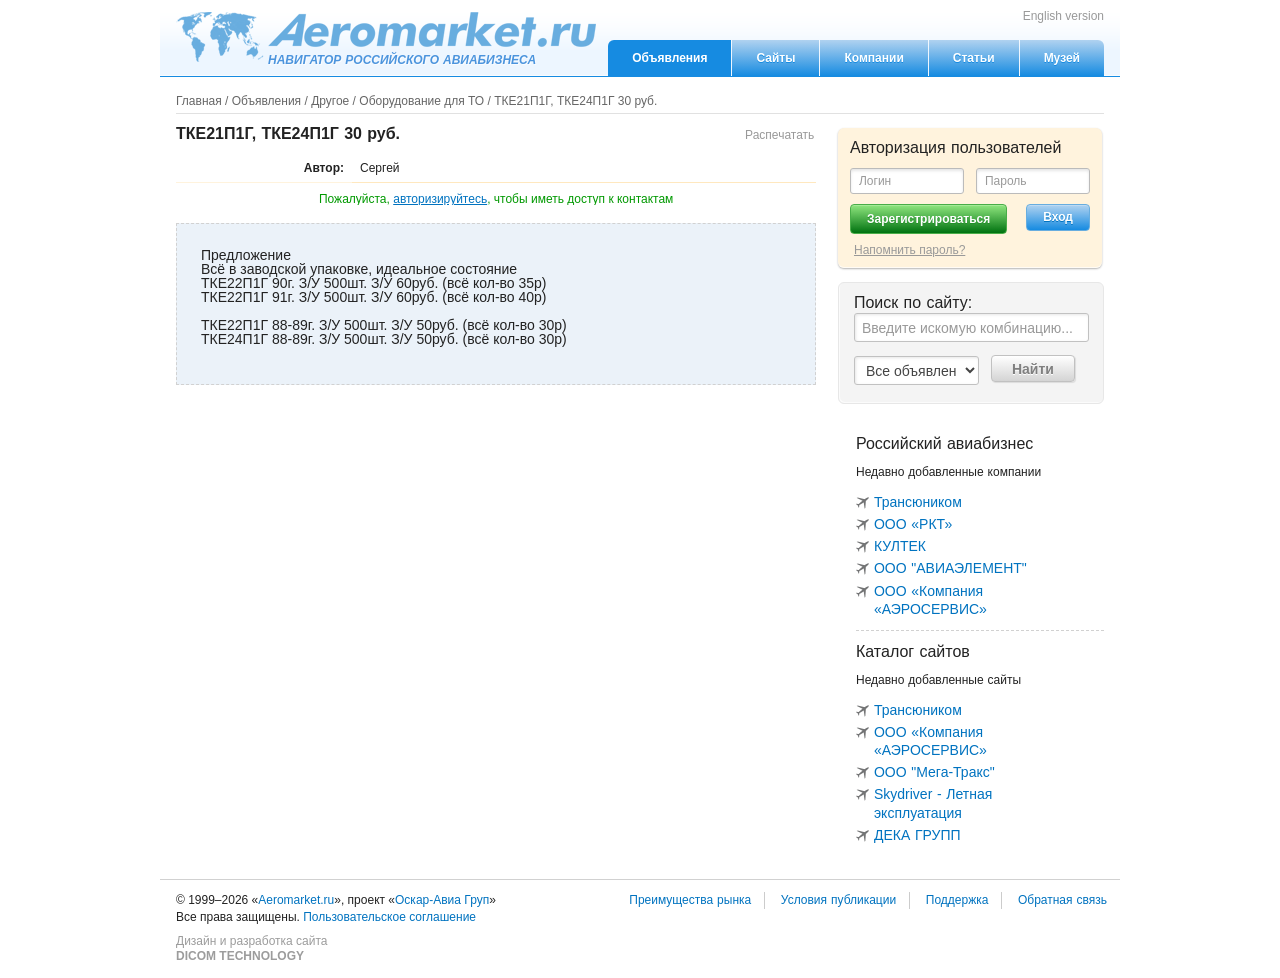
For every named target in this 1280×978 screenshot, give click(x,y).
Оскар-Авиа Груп (442, 900)
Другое (330, 101)
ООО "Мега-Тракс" (934, 772)
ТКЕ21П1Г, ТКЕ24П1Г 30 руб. (575, 101)
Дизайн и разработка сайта (251, 949)
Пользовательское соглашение (389, 917)
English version (1063, 16)
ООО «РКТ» (913, 524)
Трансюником (918, 502)
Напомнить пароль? (909, 250)
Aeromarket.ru (386, 37)
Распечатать (779, 135)
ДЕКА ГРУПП (917, 835)
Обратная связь (1062, 900)
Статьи (974, 58)
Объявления (669, 58)
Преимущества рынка (690, 900)
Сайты (775, 58)
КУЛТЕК (900, 546)
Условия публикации (838, 900)
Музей (1062, 58)
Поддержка (957, 900)
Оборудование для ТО (421, 101)
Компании (873, 58)
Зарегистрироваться (928, 219)
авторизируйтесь (440, 199)
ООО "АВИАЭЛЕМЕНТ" (950, 568)
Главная (199, 101)
